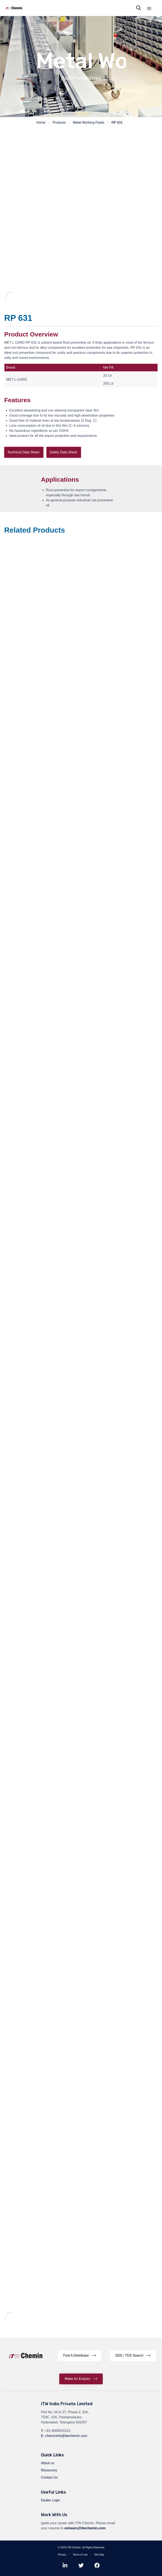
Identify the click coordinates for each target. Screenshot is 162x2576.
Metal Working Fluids (88, 122)
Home (41, 122)
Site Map (99, 2554)
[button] (23, 452)
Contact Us (49, 2477)
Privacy (62, 2554)
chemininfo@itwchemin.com (66, 2436)
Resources (49, 2470)
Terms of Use (80, 2554)
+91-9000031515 (57, 2430)
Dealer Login (50, 2500)
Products (59, 122)
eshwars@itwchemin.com (84, 2528)
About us (47, 2463)
